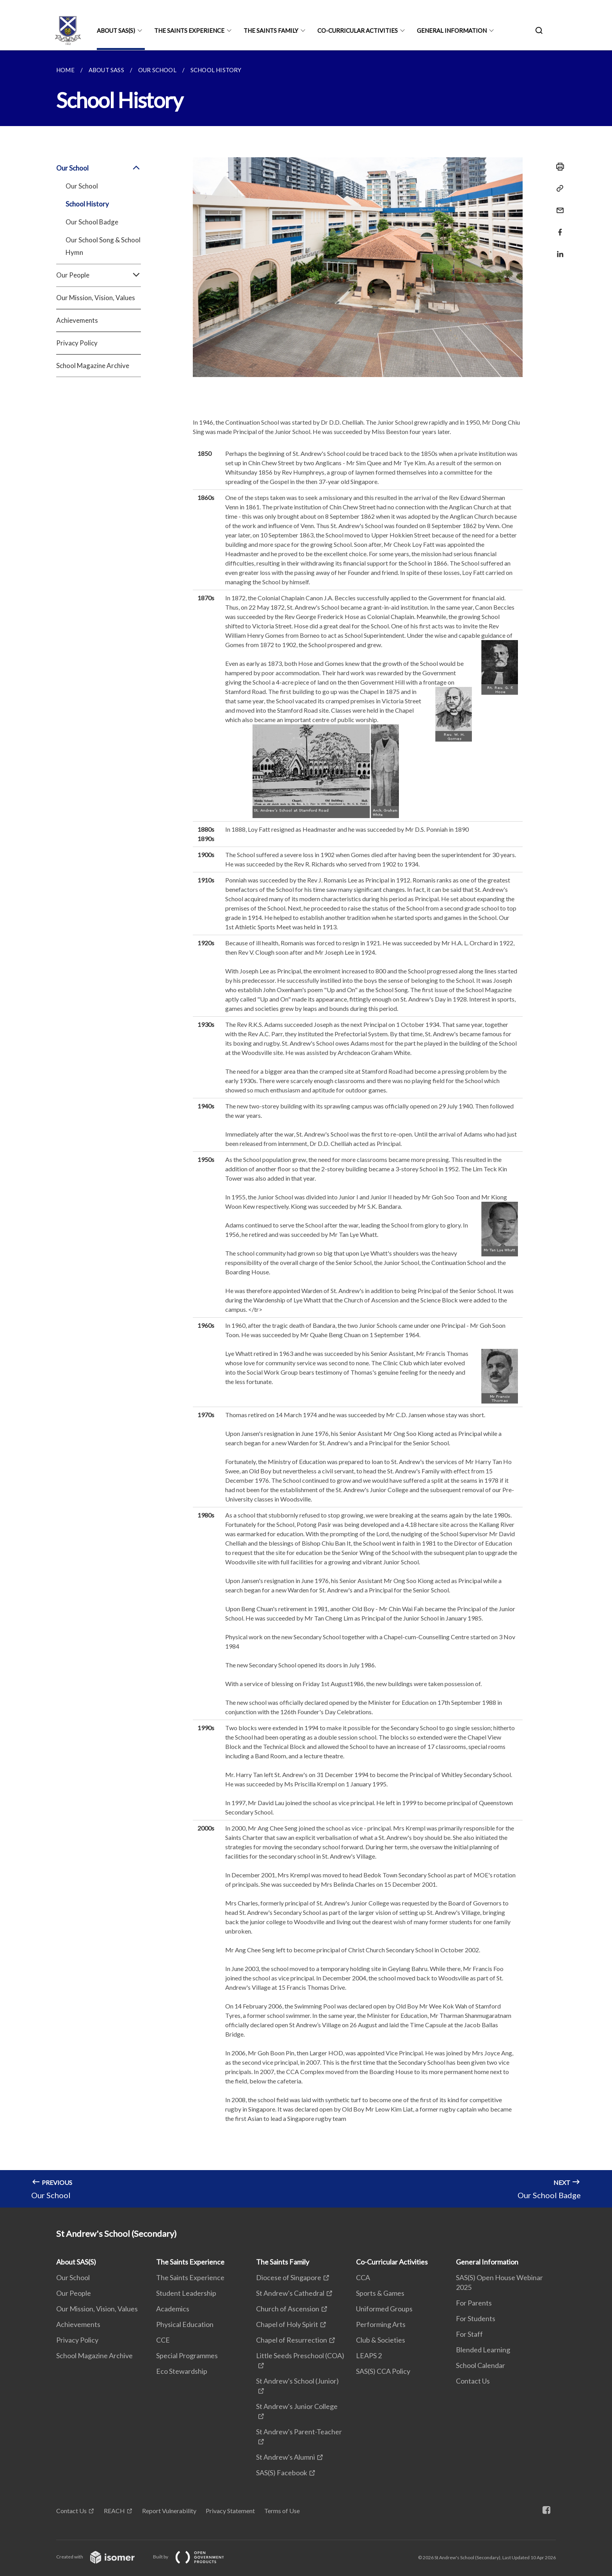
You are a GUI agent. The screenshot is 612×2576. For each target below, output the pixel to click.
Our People (98, 275)
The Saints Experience (189, 30)
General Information (452, 30)
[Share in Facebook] (557, 227)
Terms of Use (282, 2510)
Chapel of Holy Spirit (287, 2324)
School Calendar (480, 2365)
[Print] (557, 166)
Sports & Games (380, 2293)
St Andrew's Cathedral (290, 2293)
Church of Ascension (287, 2308)
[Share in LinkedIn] (557, 249)
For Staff (469, 2334)
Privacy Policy (77, 343)
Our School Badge (92, 222)
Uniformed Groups (384, 2308)
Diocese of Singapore (288, 2277)
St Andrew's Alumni (285, 2457)
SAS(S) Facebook (281, 2472)
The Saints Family (271, 30)
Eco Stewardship (181, 2371)
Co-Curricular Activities (357, 30)
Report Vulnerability (169, 2510)
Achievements (77, 320)
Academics (172, 2308)
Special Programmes (187, 2355)
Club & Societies (380, 2340)
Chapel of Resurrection (291, 2340)
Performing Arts (381, 2324)
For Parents (474, 2302)
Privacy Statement (230, 2510)
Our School (98, 168)
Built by (195, 2557)
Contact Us (473, 2381)
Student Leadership (186, 2293)
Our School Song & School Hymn (103, 246)
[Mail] (557, 205)
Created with (101, 2557)
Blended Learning (483, 2349)
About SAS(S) (116, 30)
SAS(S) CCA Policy (383, 2371)
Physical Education (184, 2324)
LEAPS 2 (369, 2355)
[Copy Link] (557, 188)
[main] (306, 1129)
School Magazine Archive (92, 365)
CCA (363, 2277)
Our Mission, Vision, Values (95, 298)
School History (87, 204)
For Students (475, 2318)
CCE (163, 2340)
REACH (114, 2510)
